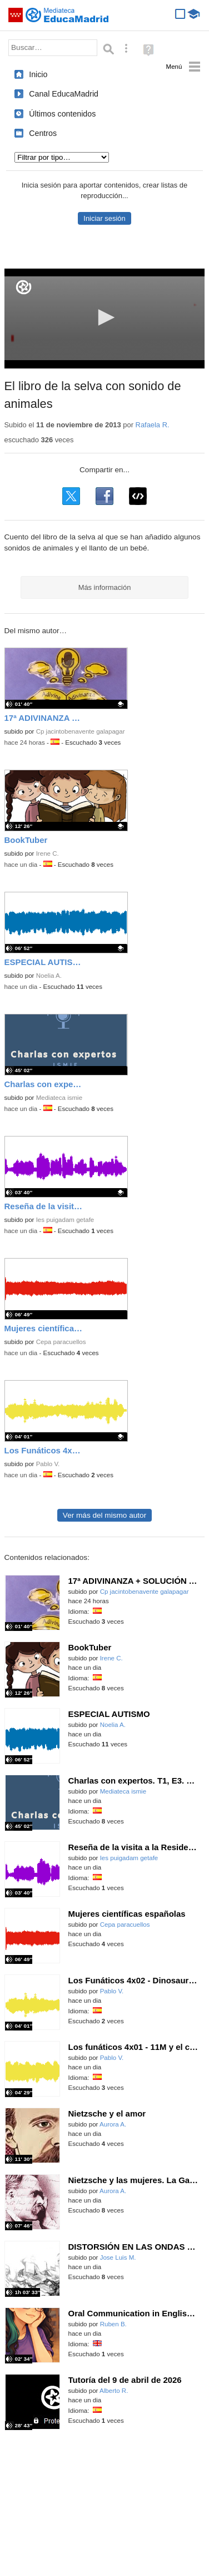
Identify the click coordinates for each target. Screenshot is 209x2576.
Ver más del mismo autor (104, 1515)
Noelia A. (49, 975)
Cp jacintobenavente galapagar (80, 731)
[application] (104, 318)
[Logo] (24, 287)
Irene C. (47, 853)
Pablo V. (48, 1464)
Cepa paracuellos (61, 1341)
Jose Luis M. (118, 2257)
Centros (43, 133)
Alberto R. (113, 2390)
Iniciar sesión (104, 218)
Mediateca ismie (59, 1097)
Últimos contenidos (62, 113)
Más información (104, 587)
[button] (104, 317)
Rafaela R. (153, 425)
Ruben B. (113, 2324)
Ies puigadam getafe (65, 1219)
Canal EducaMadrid (63, 93)
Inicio (38, 74)
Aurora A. (112, 2124)
